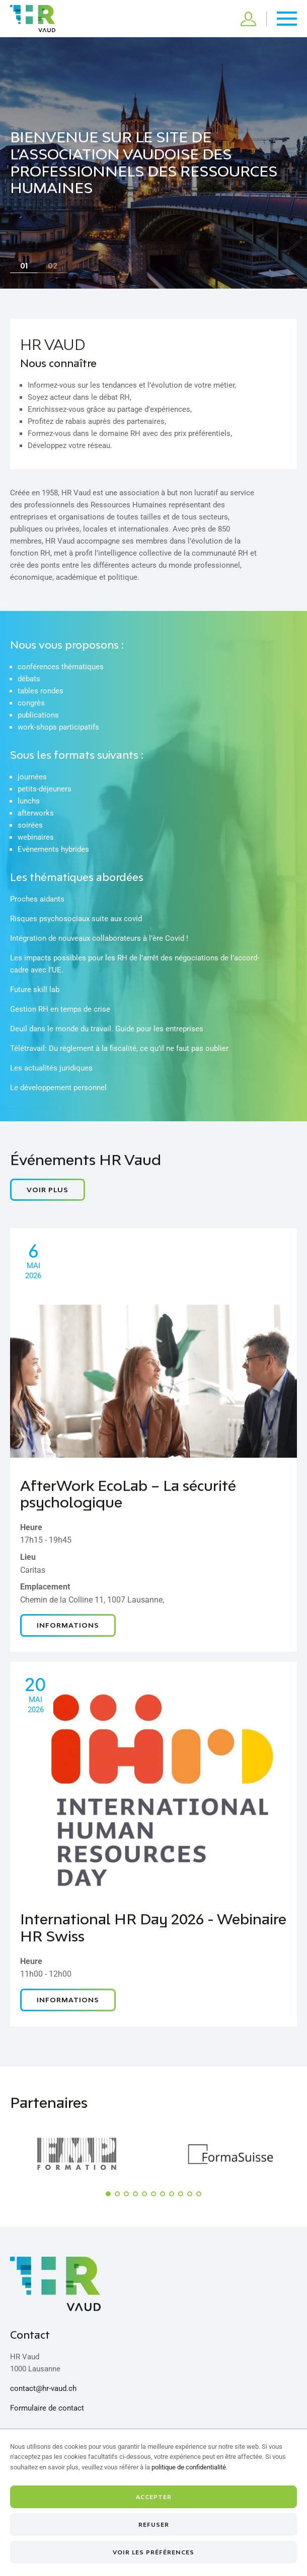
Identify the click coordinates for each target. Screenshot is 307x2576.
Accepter (154, 2497)
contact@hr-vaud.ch (43, 2388)
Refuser (153, 2524)
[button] (108, 2193)
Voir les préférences (153, 2552)
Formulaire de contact (47, 2408)
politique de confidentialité (188, 2467)
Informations (68, 1625)
